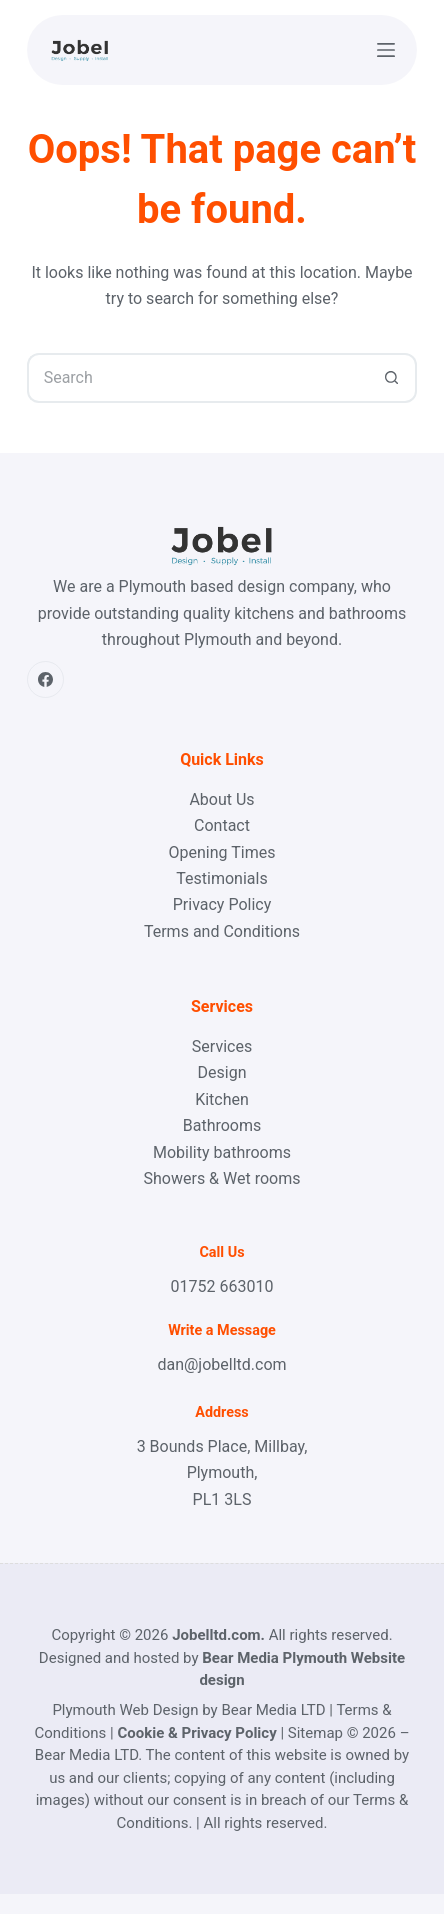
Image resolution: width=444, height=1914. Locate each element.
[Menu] (386, 50)
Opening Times (222, 852)
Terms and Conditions (222, 931)
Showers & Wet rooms (222, 1178)
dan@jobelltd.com (221, 1364)
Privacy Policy (222, 904)
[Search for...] (197, 378)
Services (222, 1046)
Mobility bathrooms (222, 1152)
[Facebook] (46, 680)
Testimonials (221, 878)
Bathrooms (222, 1125)
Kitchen (222, 1099)
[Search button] (392, 378)
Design (222, 1072)
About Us (221, 799)
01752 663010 (222, 1286)
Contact (222, 825)
